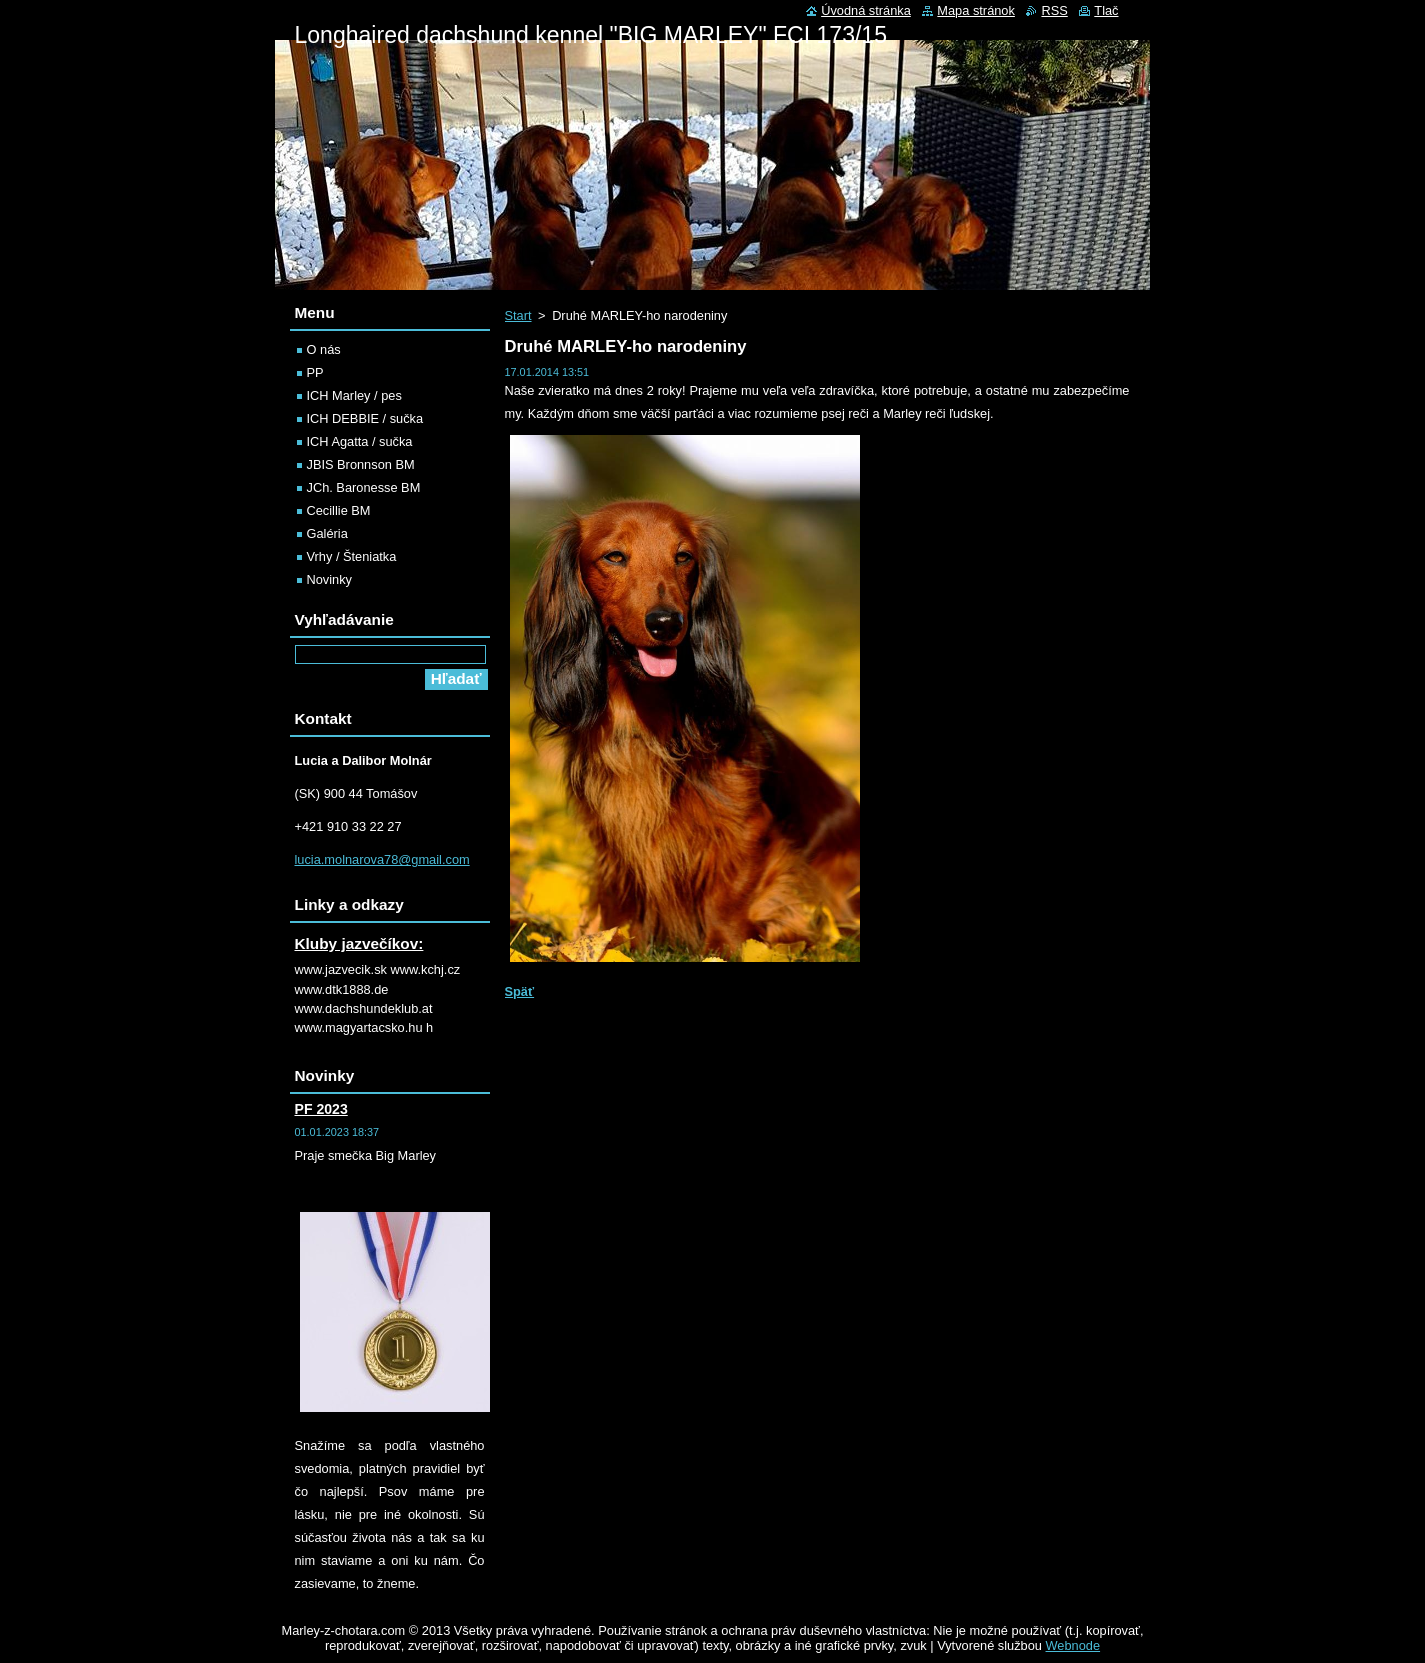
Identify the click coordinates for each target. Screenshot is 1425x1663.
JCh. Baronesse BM (364, 487)
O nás (324, 349)
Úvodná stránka (866, 10)
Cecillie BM (339, 510)
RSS (1054, 10)
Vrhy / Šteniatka (352, 556)
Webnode (1073, 1645)
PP (315, 372)
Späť (520, 991)
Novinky (330, 579)
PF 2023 (321, 1109)
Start (518, 315)
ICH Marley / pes (354, 395)
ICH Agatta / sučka (360, 441)
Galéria (327, 533)
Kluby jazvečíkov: (359, 943)
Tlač (1106, 10)
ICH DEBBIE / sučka (365, 418)
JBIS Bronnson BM (361, 464)
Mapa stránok (976, 10)
